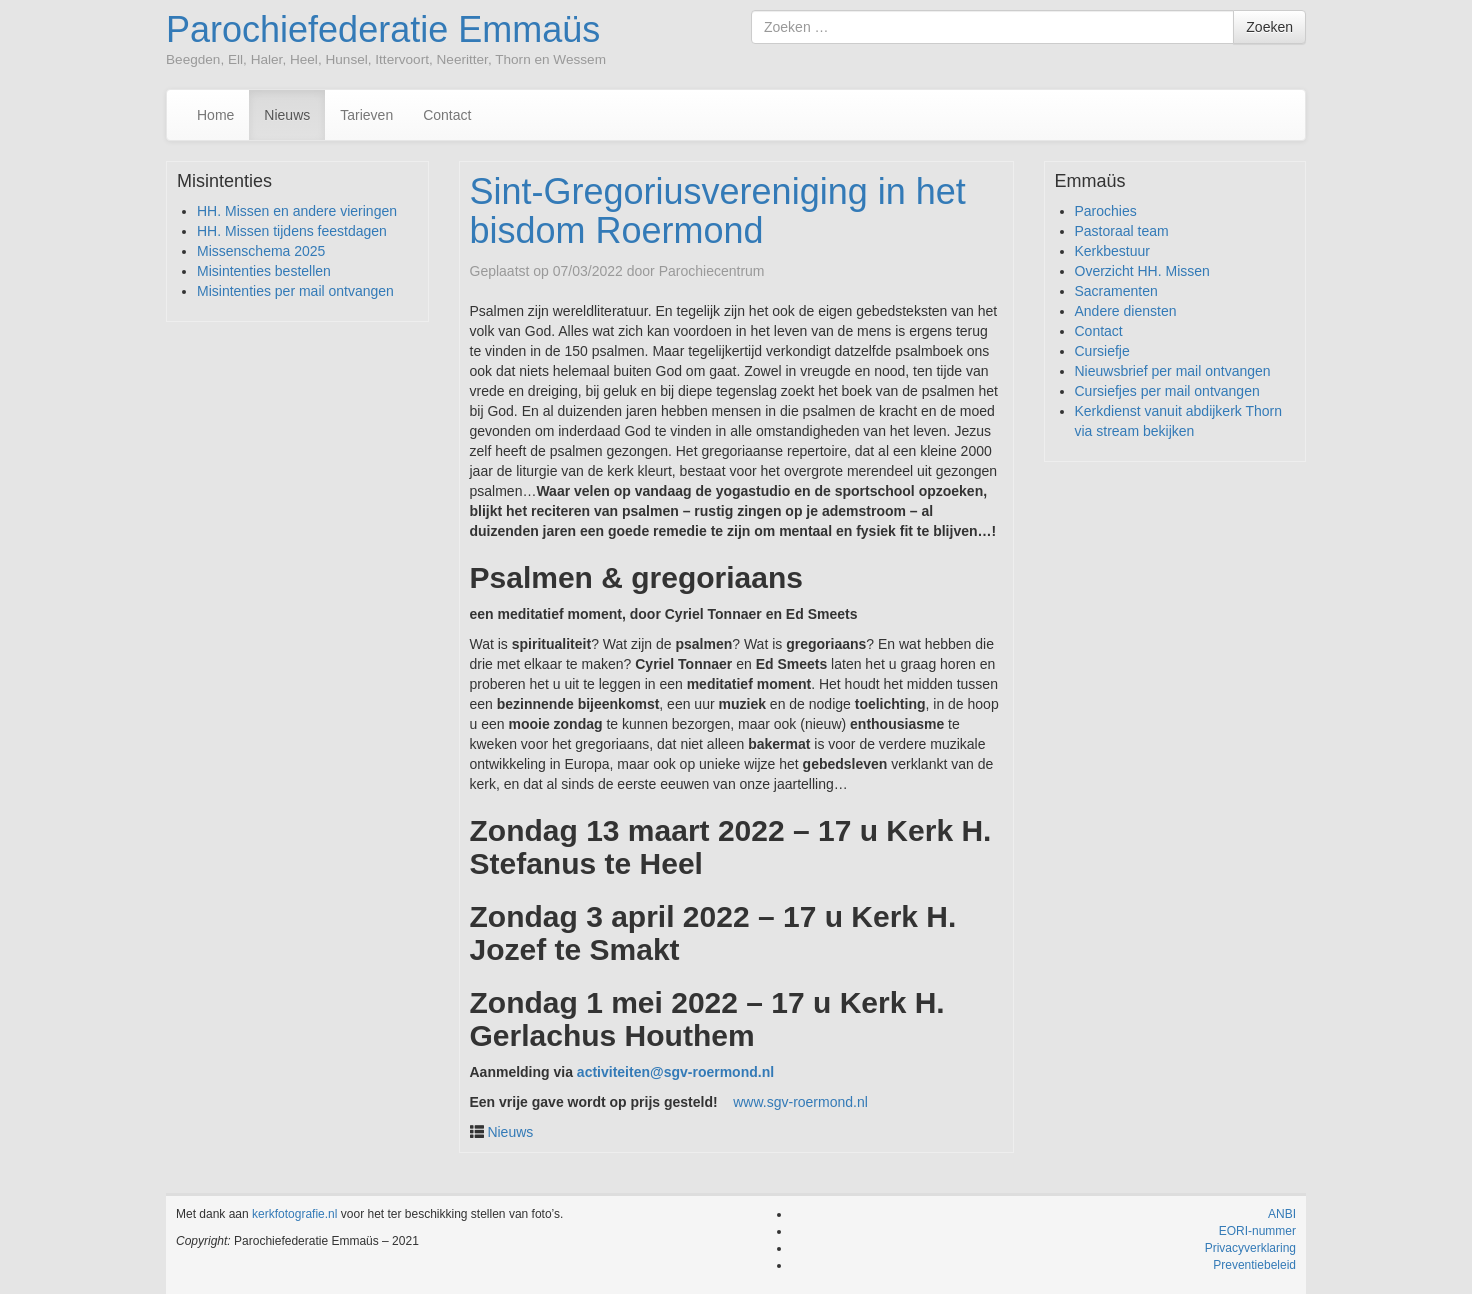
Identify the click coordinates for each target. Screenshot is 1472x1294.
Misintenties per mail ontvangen (295, 291)
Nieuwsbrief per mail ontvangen (1173, 371)
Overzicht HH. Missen (1142, 271)
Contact (447, 115)
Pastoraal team (1122, 231)
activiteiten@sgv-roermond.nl (675, 1072)
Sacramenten (1116, 291)
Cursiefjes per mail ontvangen (1167, 391)
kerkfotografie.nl (294, 1214)
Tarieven (366, 115)
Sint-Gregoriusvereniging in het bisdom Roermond (718, 211)
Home (215, 115)
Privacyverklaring (1250, 1248)
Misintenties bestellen (264, 271)
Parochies (1106, 211)
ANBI (1282, 1214)
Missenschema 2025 (261, 251)
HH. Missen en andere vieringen (297, 211)
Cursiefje (1102, 351)
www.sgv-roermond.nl (800, 1102)
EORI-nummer (1257, 1231)
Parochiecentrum (712, 271)
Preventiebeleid (1254, 1265)
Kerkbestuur (1112, 251)
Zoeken (1269, 27)
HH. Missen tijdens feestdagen (292, 231)
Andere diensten (1126, 311)
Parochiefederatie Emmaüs (383, 29)
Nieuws (287, 115)
